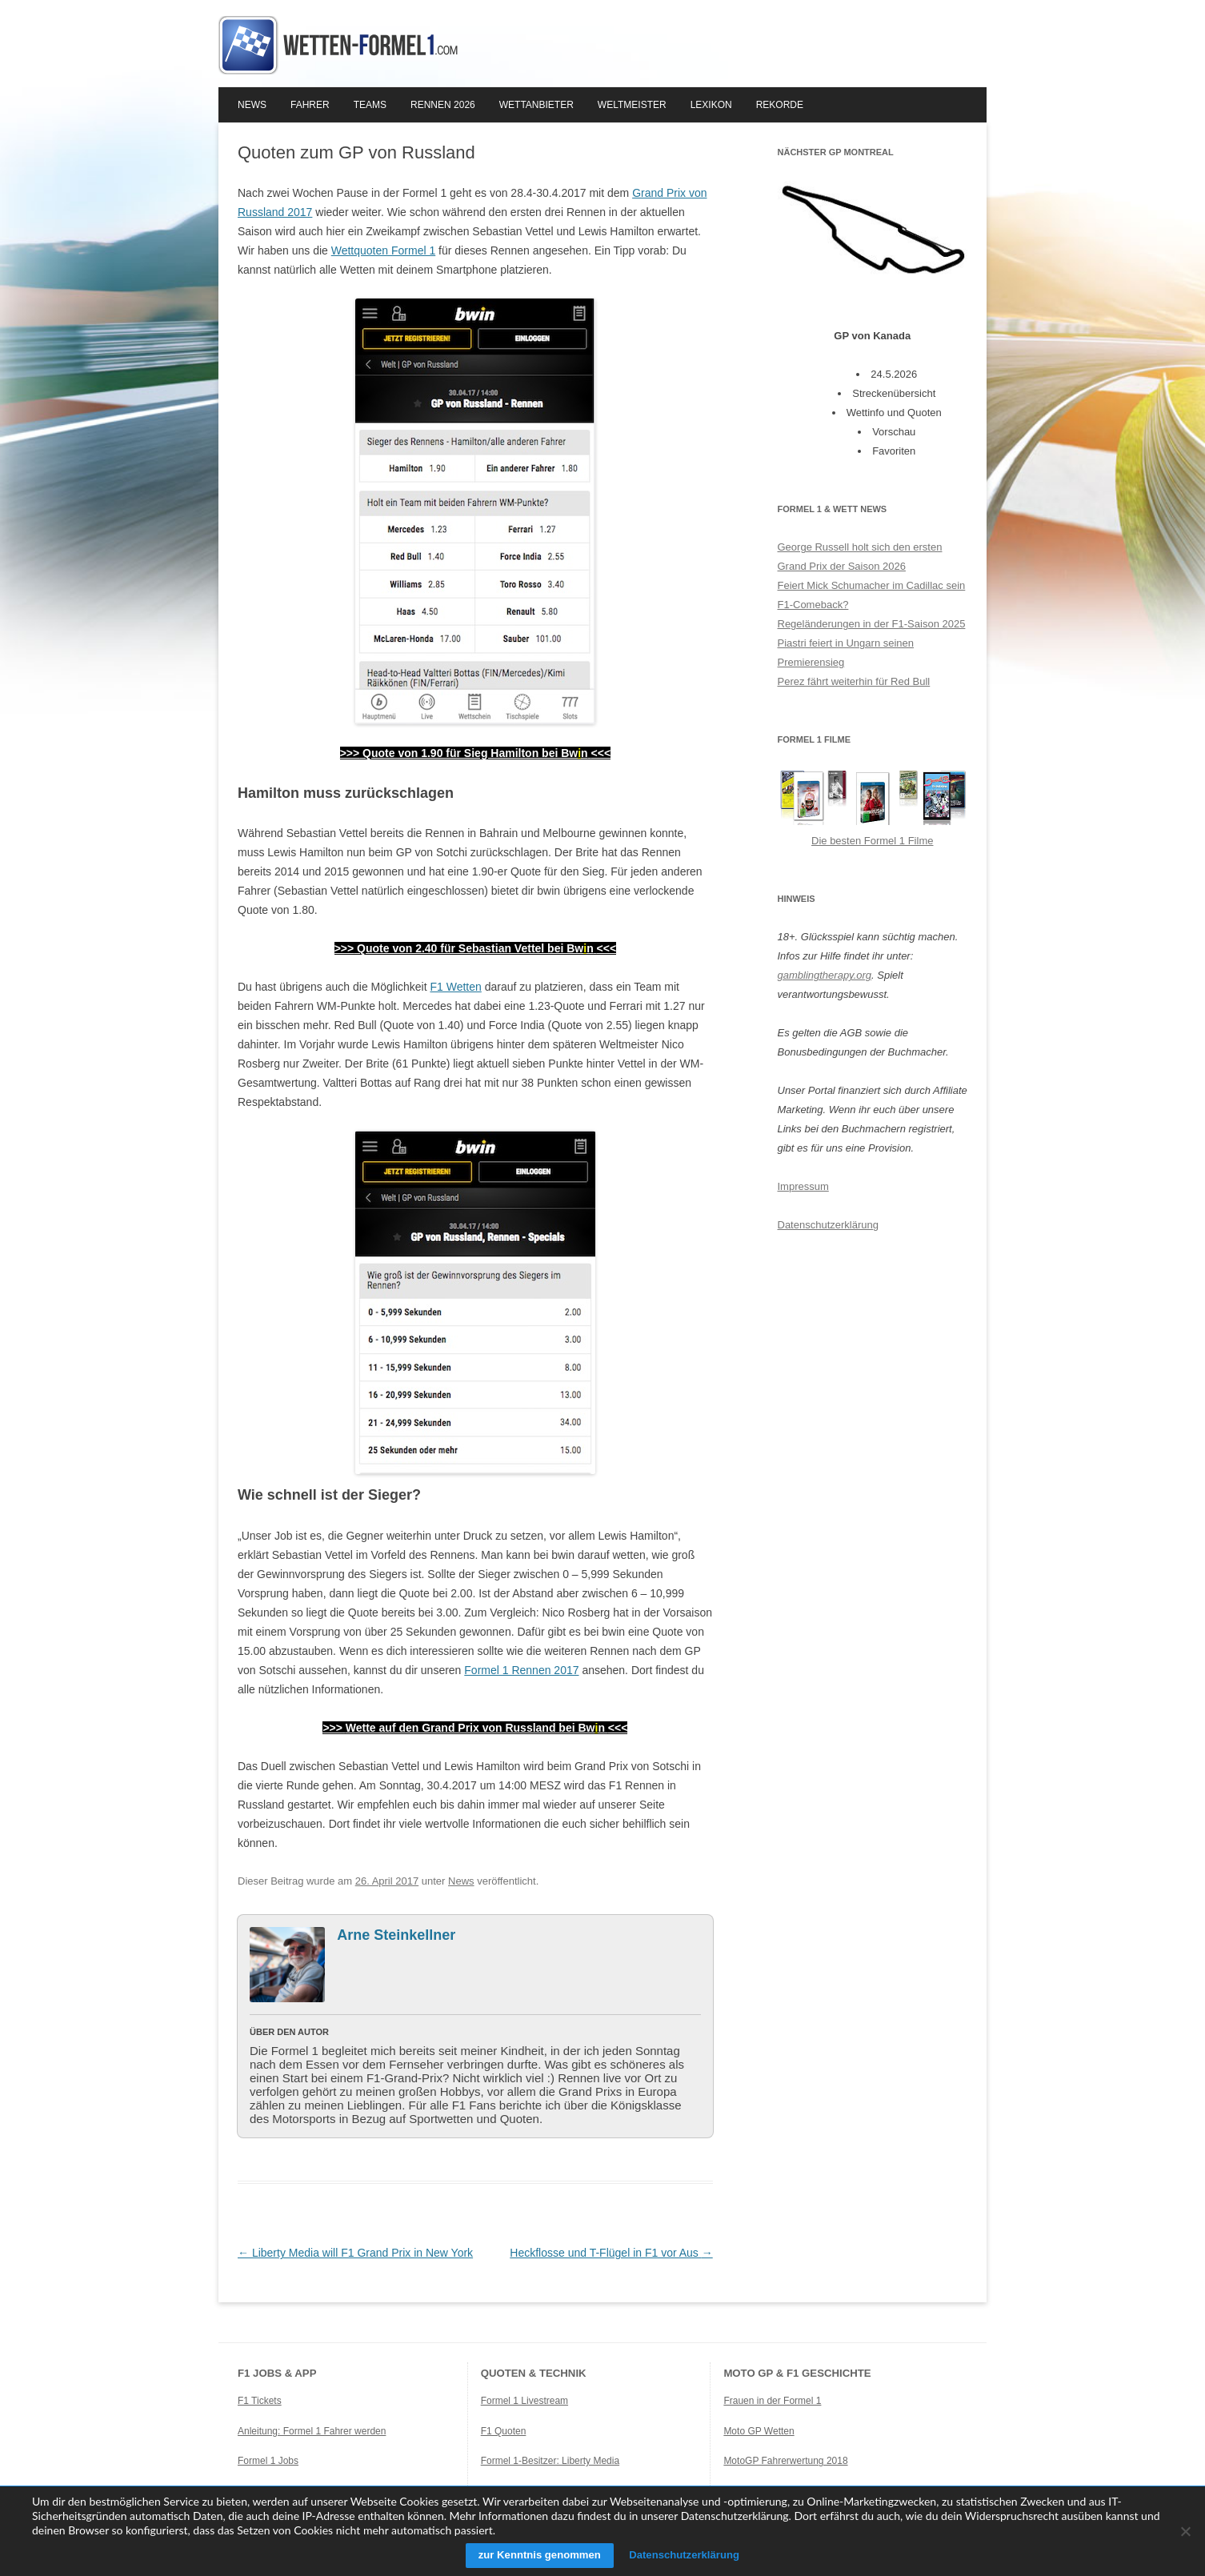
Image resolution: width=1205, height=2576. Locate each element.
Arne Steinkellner (396, 1935)
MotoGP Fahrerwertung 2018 (785, 2460)
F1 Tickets (260, 2400)
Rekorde (779, 104)
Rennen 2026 (442, 104)
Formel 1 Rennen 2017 (521, 1670)
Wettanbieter (536, 104)
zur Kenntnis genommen (533, 2555)
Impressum (803, 1186)
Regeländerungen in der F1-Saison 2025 (872, 624)
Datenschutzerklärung (828, 1225)
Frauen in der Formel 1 (772, 2400)
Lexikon (711, 104)
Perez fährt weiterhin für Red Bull (854, 681)
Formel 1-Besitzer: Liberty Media (550, 2460)
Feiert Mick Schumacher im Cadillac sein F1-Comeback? (872, 595)
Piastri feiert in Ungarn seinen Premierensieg (846, 652)
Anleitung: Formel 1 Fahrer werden (312, 2431)
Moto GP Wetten (758, 2431)
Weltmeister (632, 104)
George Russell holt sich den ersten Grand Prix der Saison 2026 (860, 556)
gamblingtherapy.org (825, 975)
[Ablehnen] (1185, 2531)
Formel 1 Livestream (524, 2400)
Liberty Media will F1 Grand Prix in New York (355, 2252)
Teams (370, 104)
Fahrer (310, 104)
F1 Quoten (503, 2431)
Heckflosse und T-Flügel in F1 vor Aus (611, 2252)
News (252, 104)
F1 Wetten (455, 986)
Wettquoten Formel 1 (383, 250)
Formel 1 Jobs (268, 2460)
